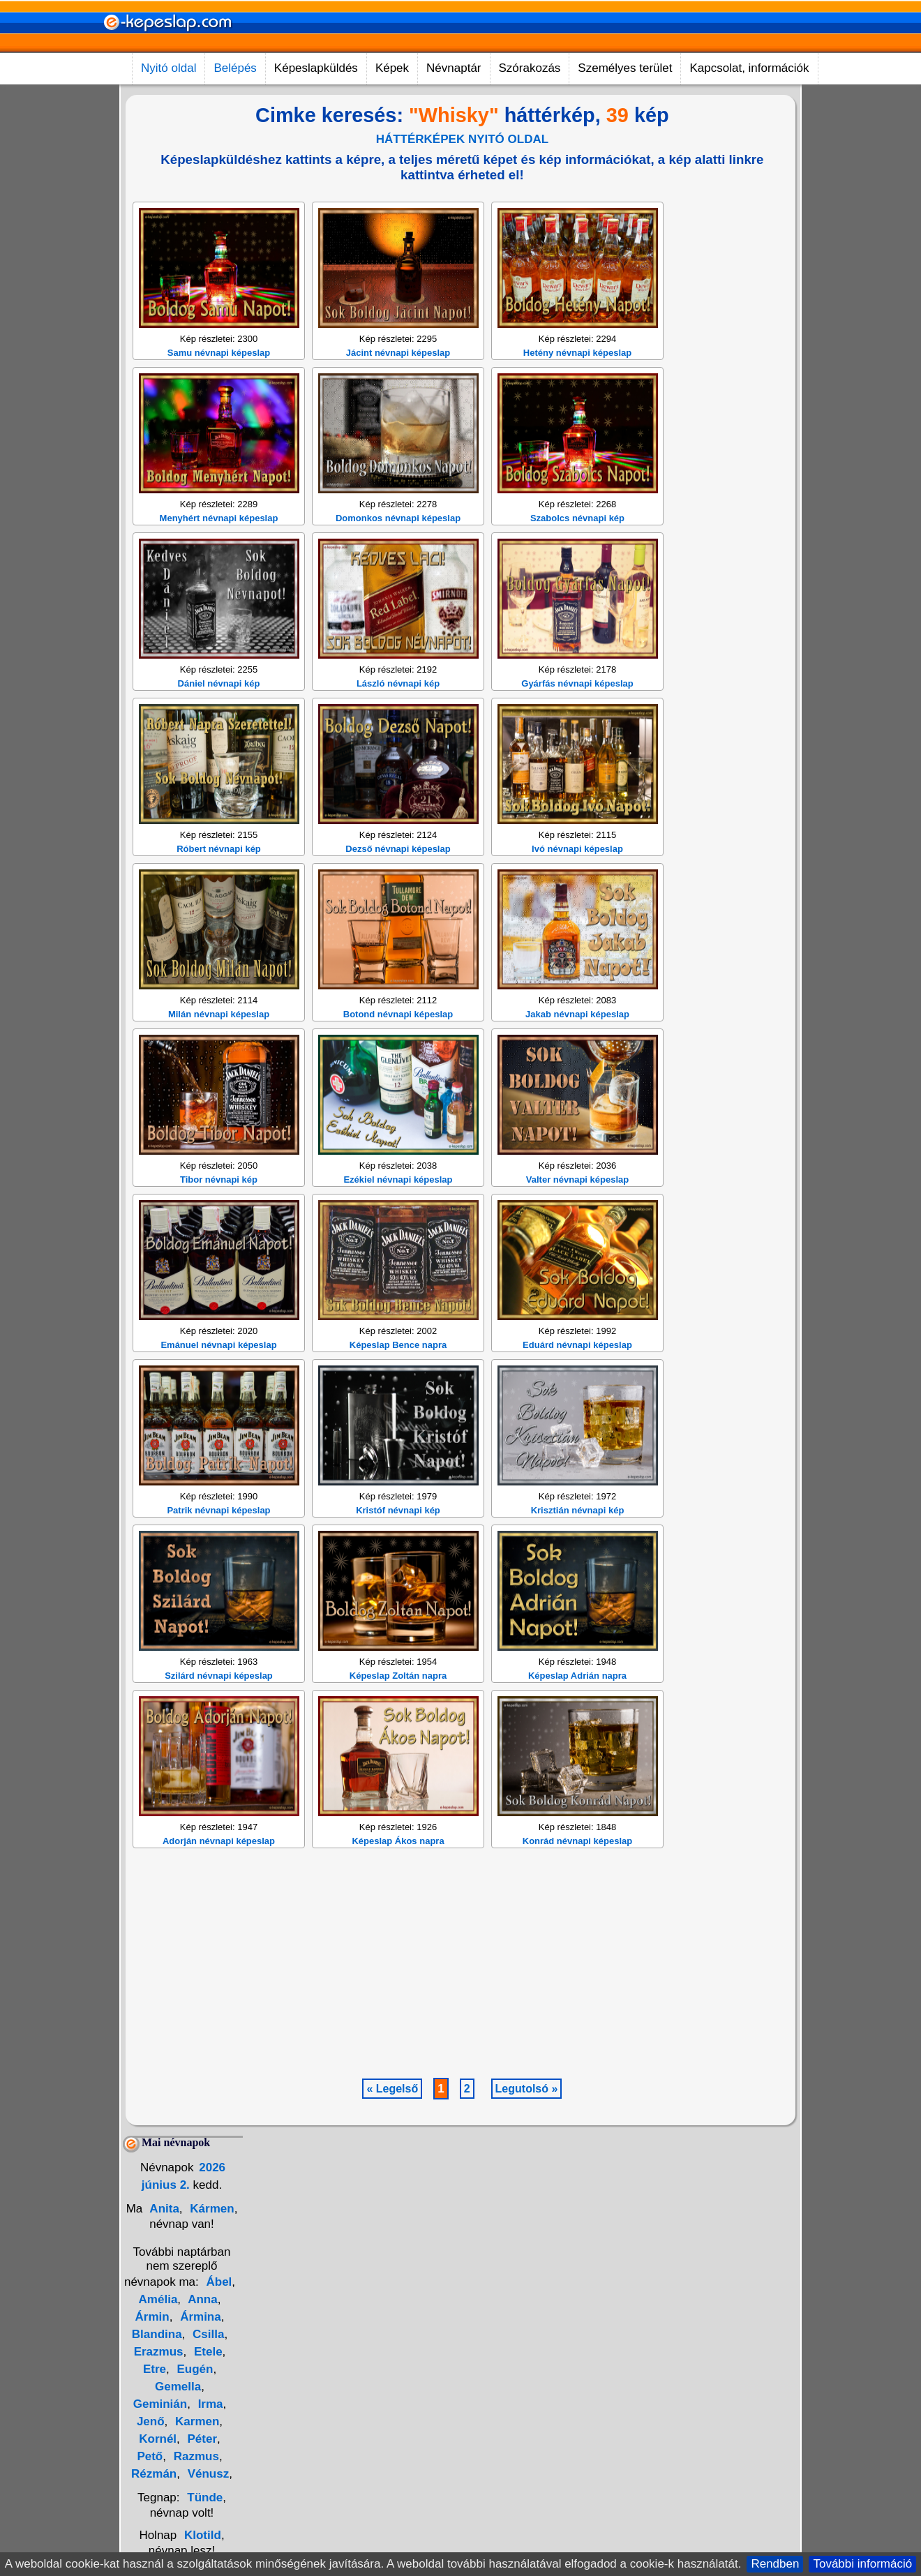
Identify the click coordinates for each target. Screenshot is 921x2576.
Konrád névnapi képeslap (578, 2043)
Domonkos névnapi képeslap (398, 720)
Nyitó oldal (168, 68)
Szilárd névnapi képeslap (219, 1878)
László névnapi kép (398, 886)
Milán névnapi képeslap (218, 1216)
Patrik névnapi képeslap (218, 1712)
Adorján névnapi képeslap (219, 2043)
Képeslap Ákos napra (398, 2043)
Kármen (210, 2411)
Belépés (235, 68)
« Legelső (392, 2291)
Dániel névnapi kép (219, 886)
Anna (201, 2501)
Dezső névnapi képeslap (397, 1051)
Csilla (206, 2536)
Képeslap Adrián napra (577, 1878)
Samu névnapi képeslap (218, 555)
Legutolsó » (526, 2291)
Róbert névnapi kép (219, 1051)
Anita (163, 2411)
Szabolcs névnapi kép (577, 720)
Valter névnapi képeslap (577, 1382)
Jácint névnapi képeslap (398, 555)
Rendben (775, 2563)
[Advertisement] (394, 287)
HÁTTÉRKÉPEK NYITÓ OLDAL (462, 139)
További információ (862, 2563)
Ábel (219, 2484)
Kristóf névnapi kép (398, 1712)
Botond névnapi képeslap (398, 1216)
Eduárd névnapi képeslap (577, 1547)
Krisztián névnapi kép (577, 1712)
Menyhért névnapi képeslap (219, 720)
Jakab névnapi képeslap (577, 1216)
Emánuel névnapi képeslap (218, 1547)
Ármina (198, 2519)
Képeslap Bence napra (398, 1547)
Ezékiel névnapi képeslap (397, 1382)
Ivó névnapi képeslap (577, 1051)
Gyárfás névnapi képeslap (577, 886)
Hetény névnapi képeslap (577, 555)
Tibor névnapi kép (218, 1382)
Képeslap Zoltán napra (398, 1878)
